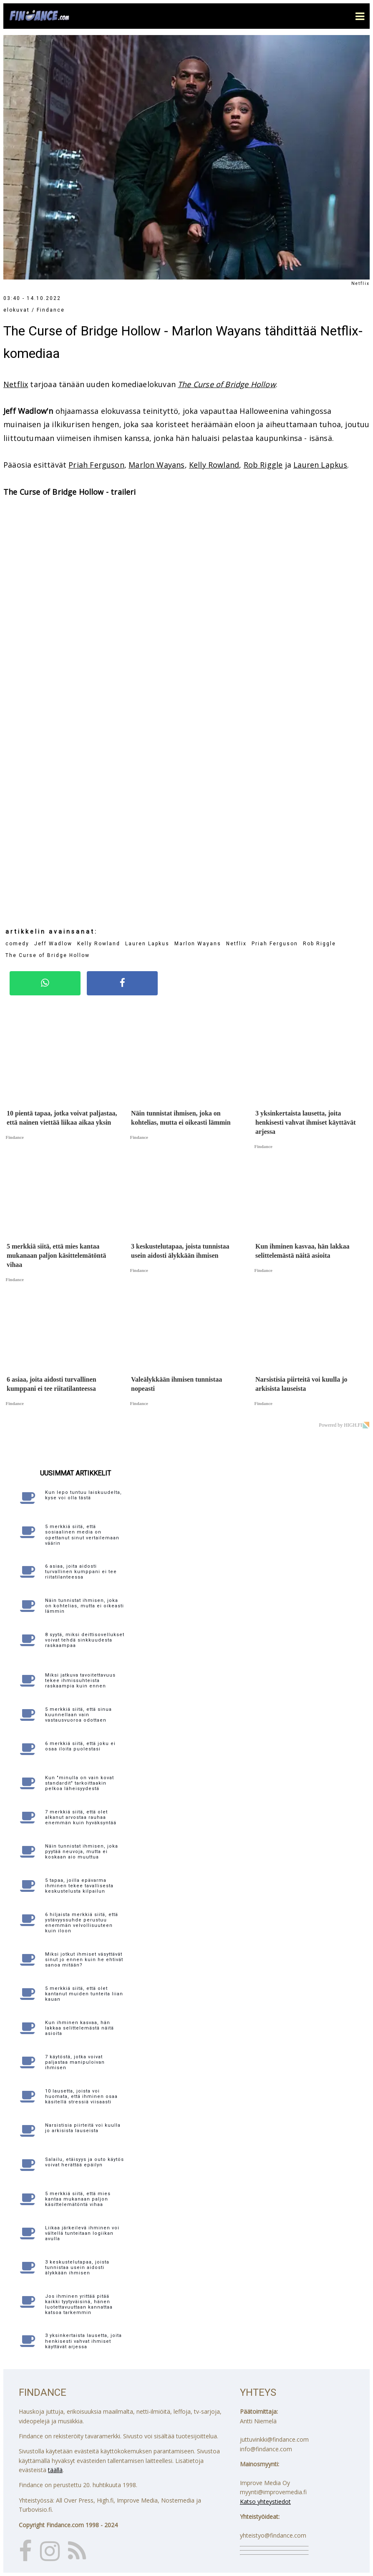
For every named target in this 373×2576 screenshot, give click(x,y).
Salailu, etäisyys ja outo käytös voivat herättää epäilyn (84, 2162)
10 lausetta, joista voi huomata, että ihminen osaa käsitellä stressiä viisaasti (81, 2096)
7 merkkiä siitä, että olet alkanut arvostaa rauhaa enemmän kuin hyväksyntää (80, 1817)
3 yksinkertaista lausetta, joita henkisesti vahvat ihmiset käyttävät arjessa (83, 2341)
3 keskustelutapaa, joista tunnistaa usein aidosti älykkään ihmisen (77, 2267)
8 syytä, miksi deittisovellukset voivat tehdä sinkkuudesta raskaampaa (84, 1640)
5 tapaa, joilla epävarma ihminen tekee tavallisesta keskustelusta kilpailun (79, 1886)
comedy (17, 944)
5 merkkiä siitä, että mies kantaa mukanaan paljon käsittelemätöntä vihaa (78, 2199)
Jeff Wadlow (53, 944)
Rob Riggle (263, 465)
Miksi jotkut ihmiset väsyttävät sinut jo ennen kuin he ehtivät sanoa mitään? (84, 1960)
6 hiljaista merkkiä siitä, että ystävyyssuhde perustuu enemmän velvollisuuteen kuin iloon (81, 1923)
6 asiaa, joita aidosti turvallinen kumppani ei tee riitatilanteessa (81, 1572)
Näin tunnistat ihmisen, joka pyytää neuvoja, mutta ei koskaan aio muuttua (81, 1851)
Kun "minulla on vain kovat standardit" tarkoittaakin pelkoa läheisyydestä (79, 1783)
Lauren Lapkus (320, 465)
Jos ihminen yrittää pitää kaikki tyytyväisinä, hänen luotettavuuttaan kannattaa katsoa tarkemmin (79, 2305)
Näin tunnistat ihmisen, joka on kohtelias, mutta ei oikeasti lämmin (84, 1606)
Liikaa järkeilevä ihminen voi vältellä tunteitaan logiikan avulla (82, 2233)
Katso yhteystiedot (265, 2501)
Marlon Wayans (156, 465)
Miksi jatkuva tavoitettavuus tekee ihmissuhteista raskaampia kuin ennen (80, 1680)
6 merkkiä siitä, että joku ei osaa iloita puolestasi (80, 1746)
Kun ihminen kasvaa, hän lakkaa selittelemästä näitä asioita (79, 2028)
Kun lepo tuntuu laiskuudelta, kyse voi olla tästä (83, 1495)
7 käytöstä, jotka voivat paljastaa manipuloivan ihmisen (75, 2062)
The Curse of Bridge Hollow (227, 384)
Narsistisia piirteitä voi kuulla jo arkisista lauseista (83, 2128)
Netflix (15, 384)
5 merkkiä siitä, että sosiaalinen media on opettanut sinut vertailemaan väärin (82, 1535)
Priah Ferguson (96, 465)
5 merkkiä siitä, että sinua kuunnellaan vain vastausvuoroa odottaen (78, 1715)
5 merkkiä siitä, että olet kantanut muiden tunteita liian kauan (84, 1994)
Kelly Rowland (214, 465)
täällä (55, 2470)
